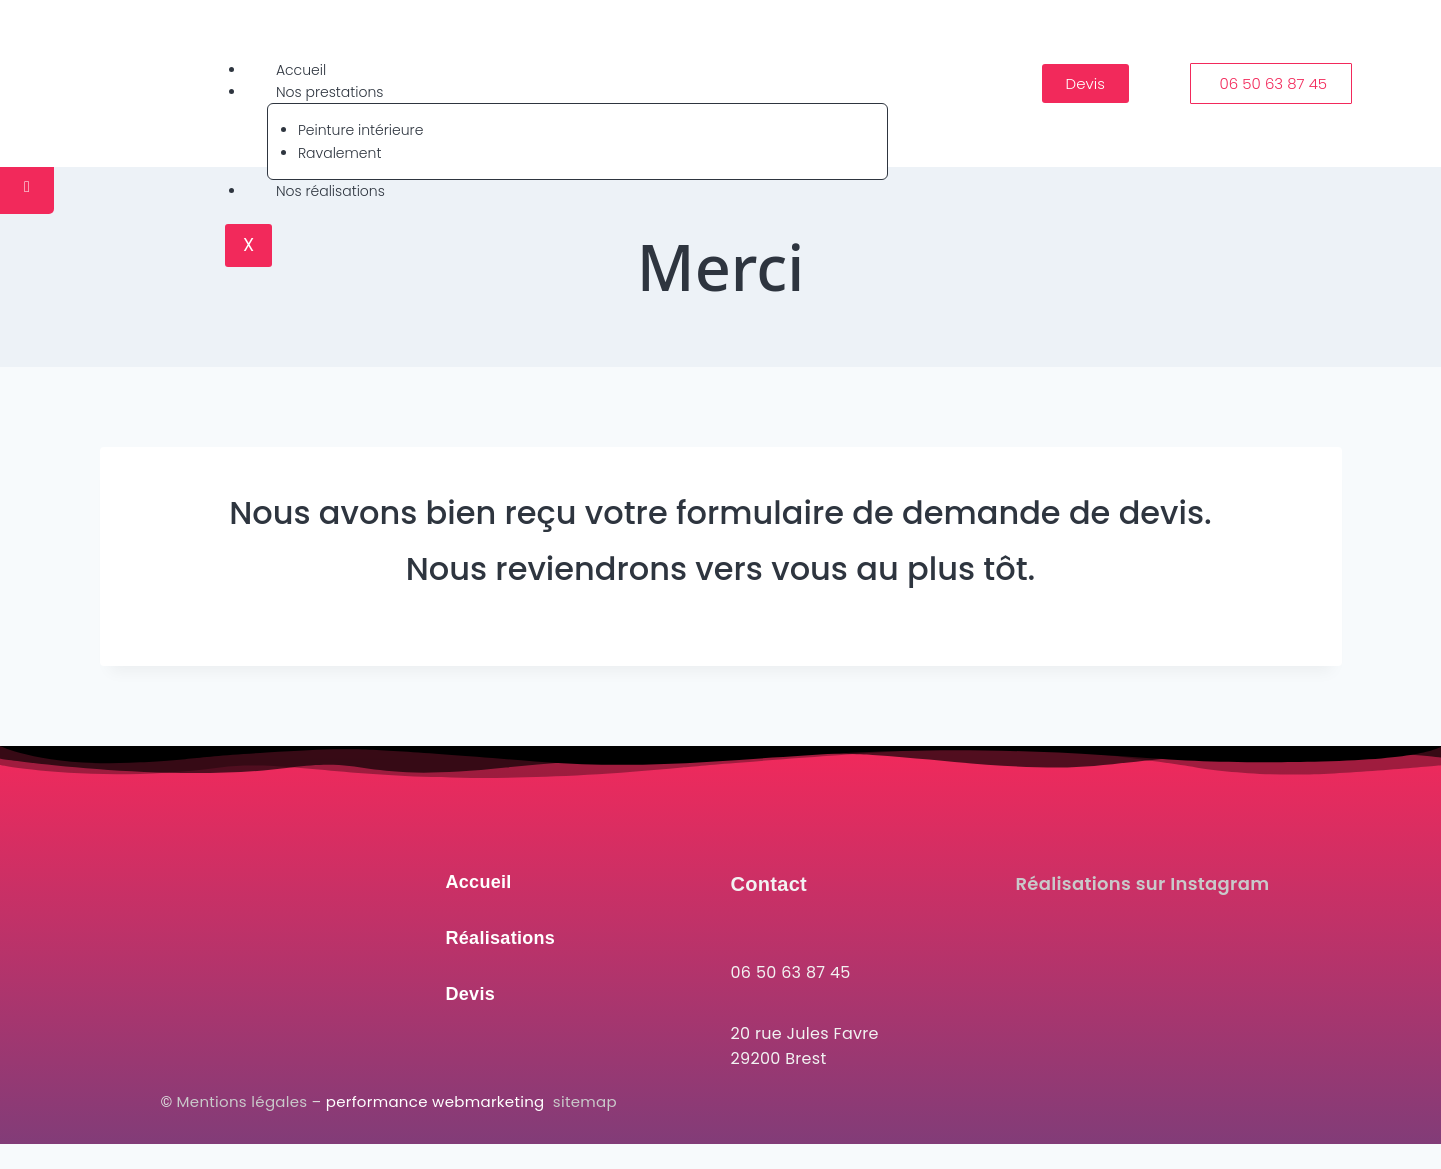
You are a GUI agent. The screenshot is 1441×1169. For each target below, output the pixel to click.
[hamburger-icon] (870, 66)
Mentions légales (242, 1101)
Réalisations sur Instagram (1143, 883)
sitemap (585, 1101)
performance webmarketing (437, 1101)
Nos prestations (330, 92)
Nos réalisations (330, 191)
